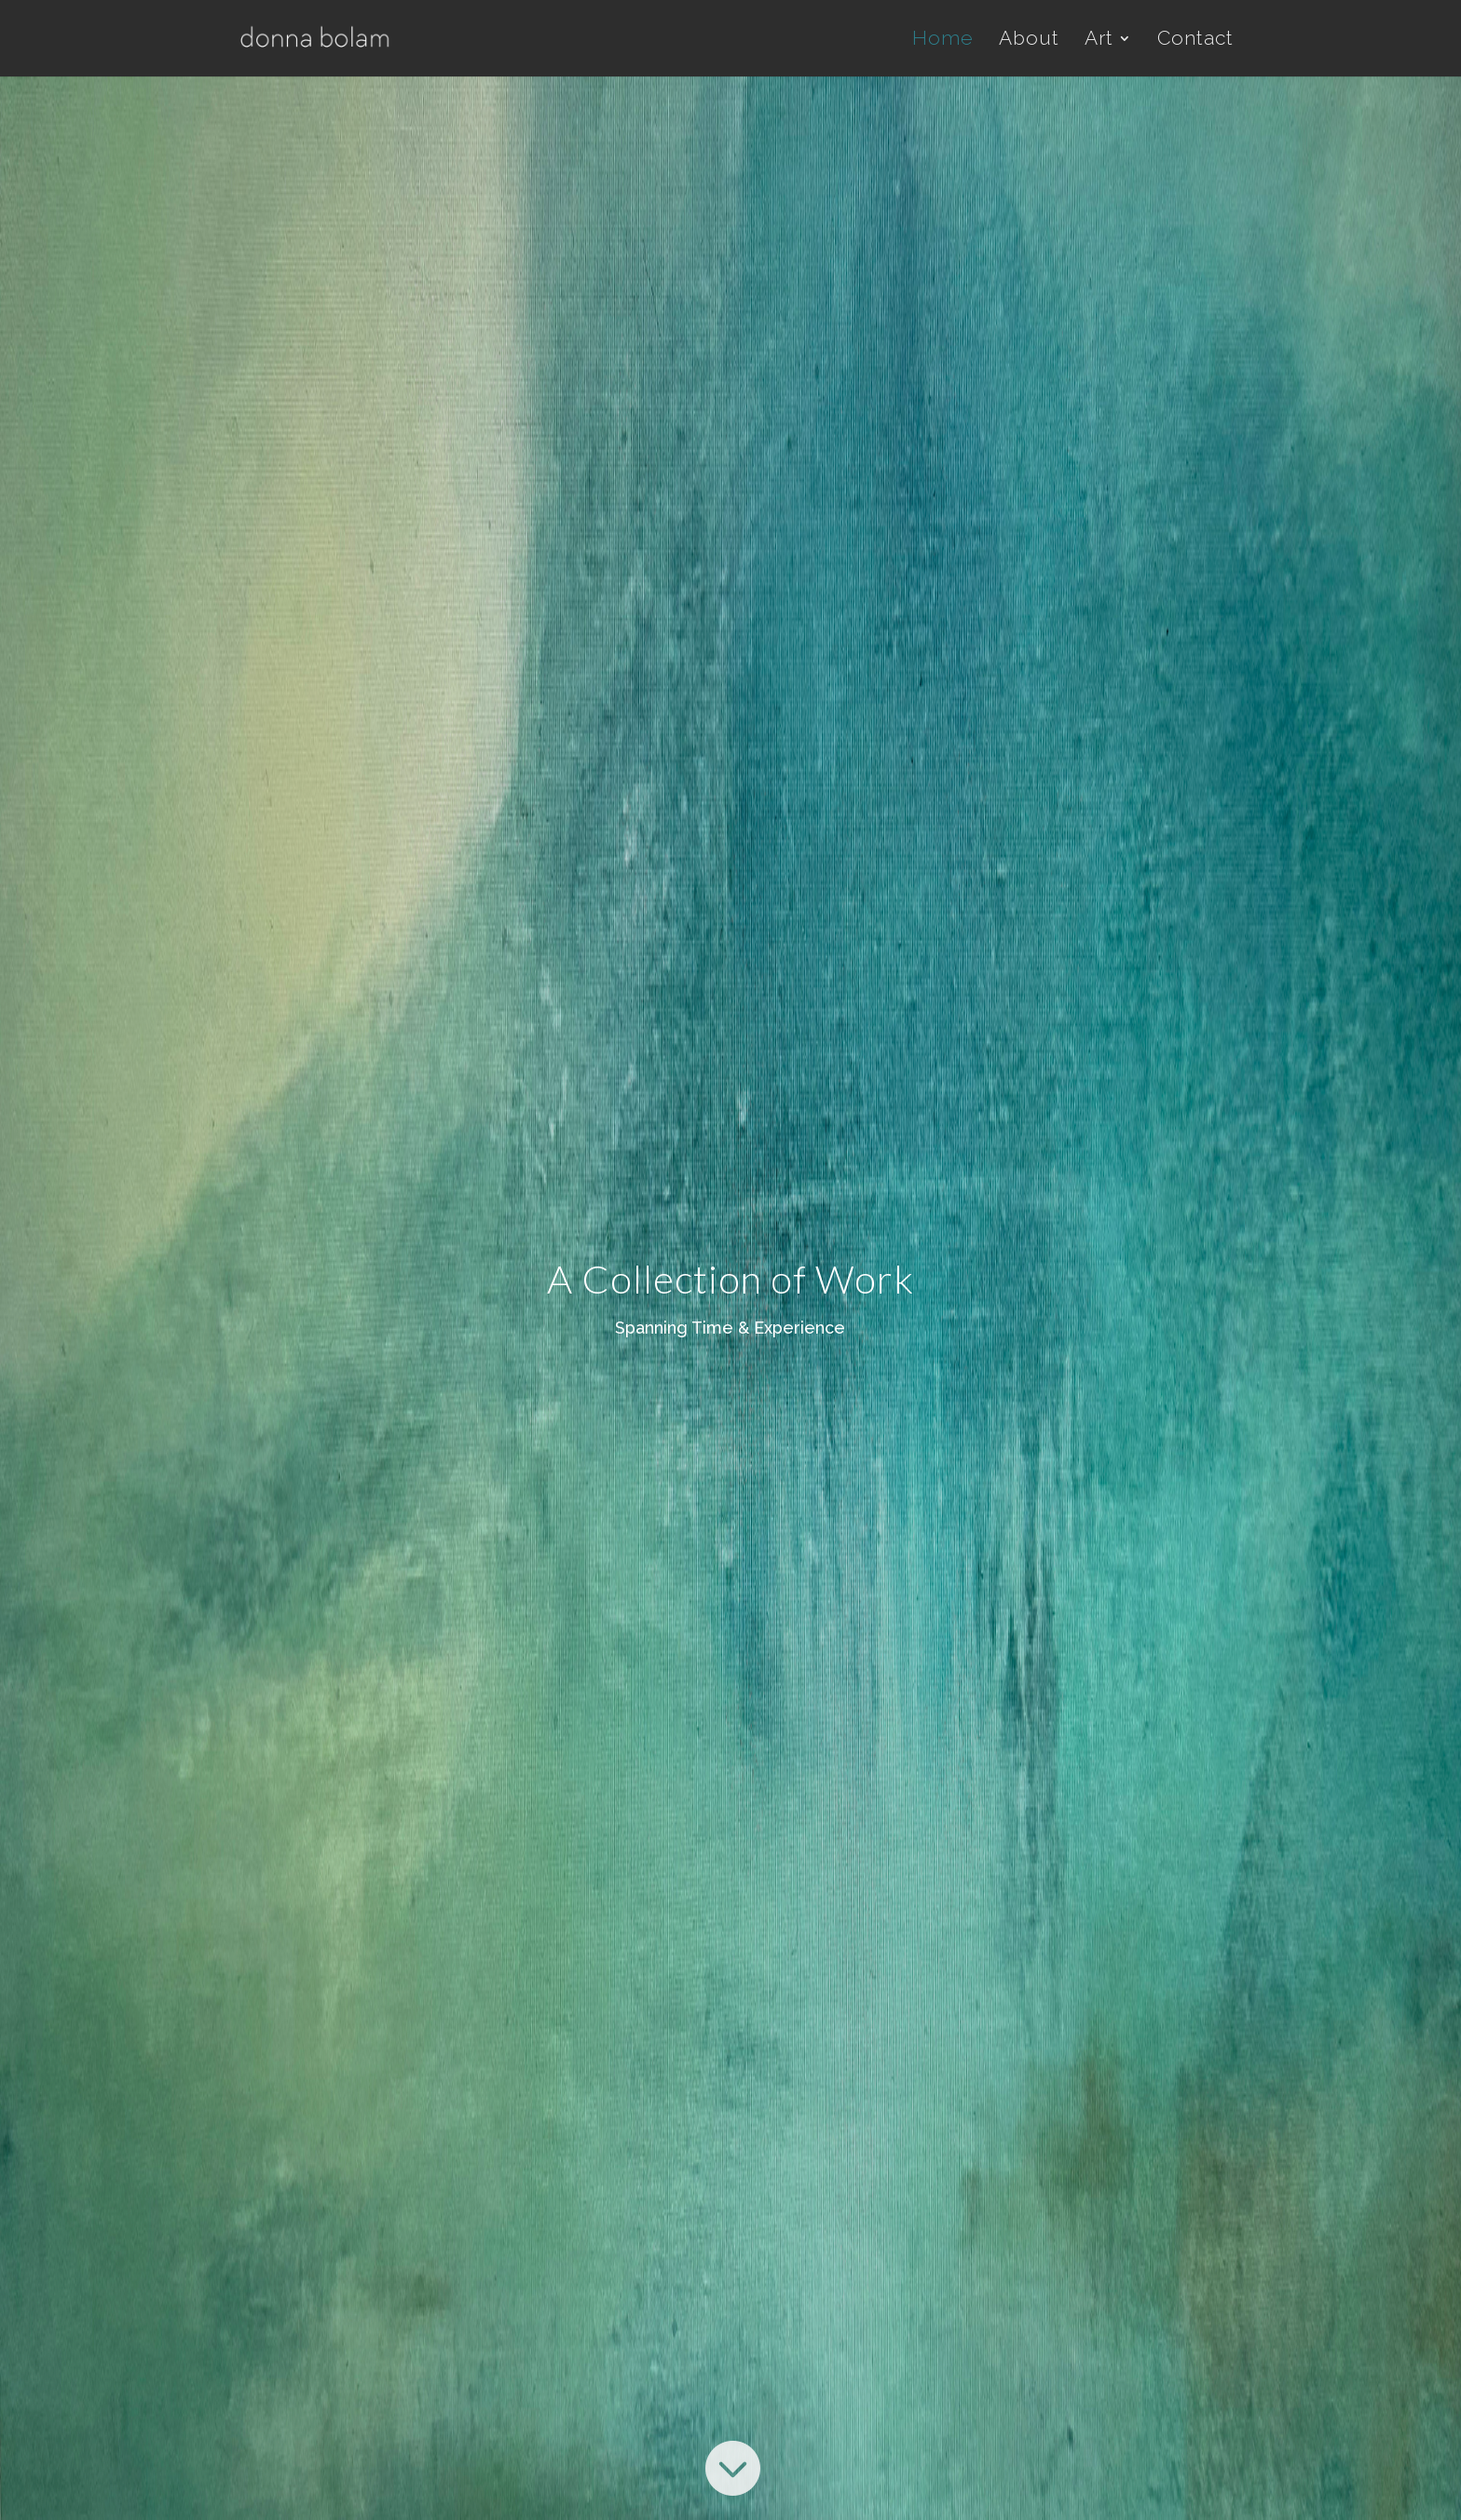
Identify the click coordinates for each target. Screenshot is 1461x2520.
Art (1099, 40)
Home (943, 40)
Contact (1195, 40)
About (1029, 40)
